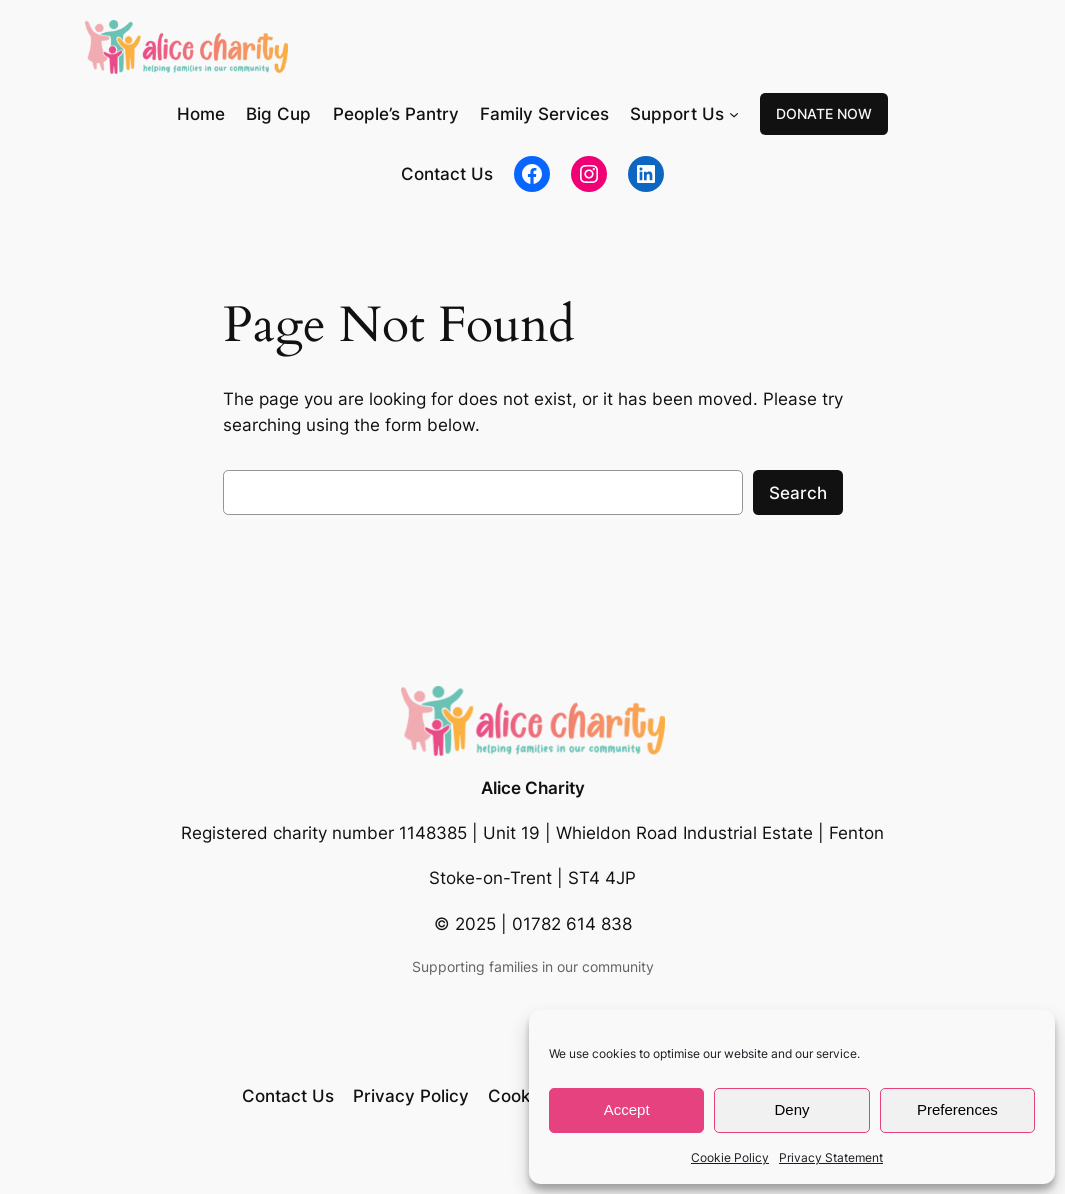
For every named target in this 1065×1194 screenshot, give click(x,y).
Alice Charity (533, 788)
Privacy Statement (831, 1157)
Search (798, 493)
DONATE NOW (824, 113)
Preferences (957, 1109)
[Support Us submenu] (734, 114)
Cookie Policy (730, 1157)
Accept (627, 1109)
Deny (791, 1109)
